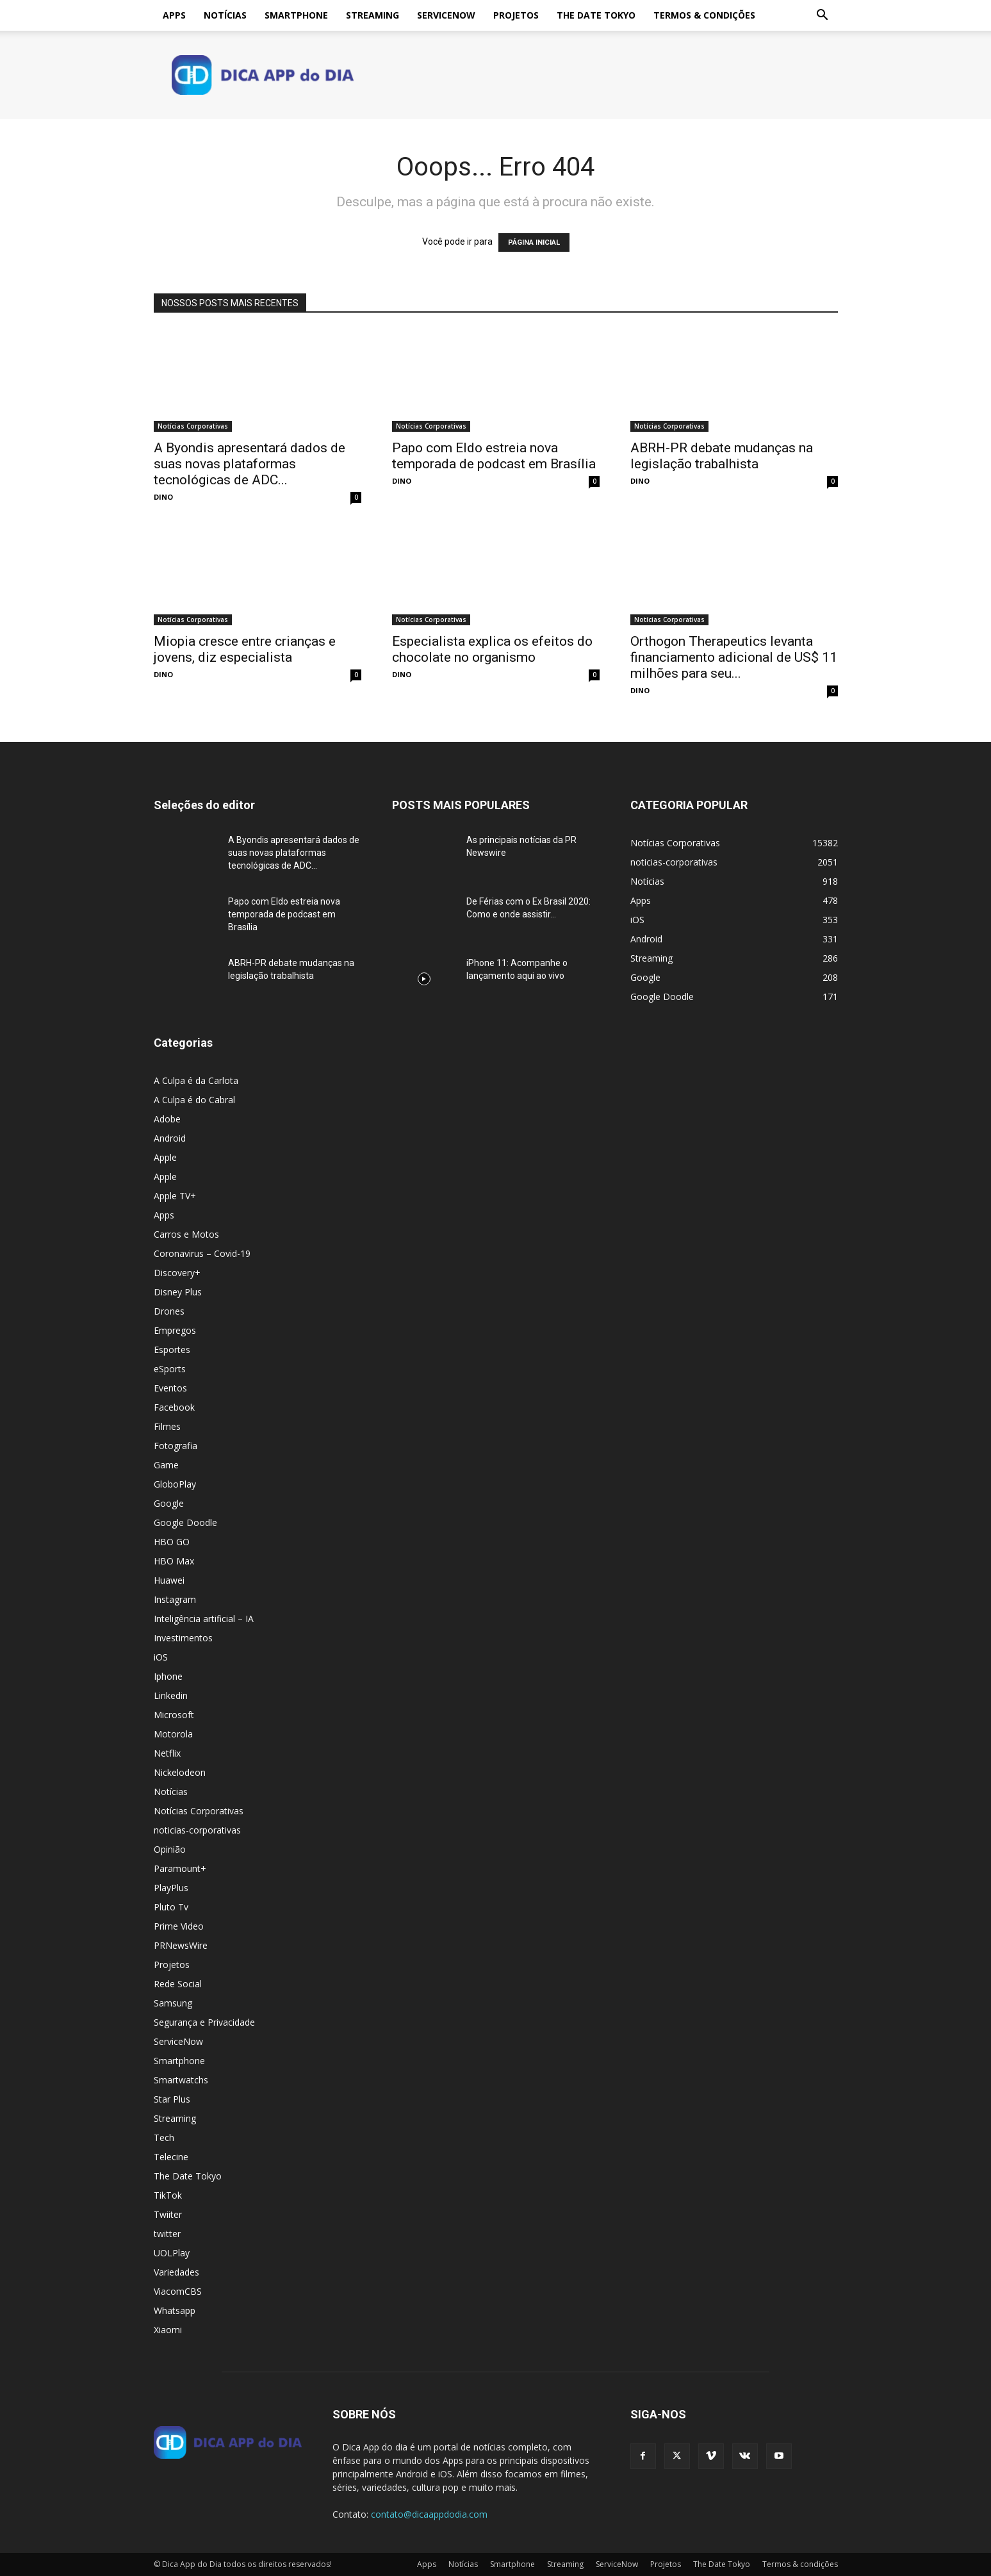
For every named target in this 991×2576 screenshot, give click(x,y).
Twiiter (168, 2214)
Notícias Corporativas (193, 426)
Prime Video (179, 1926)
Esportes (172, 1349)
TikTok (168, 2195)
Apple (165, 1157)
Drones (169, 1311)
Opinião (170, 1849)
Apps (174, 15)
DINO (163, 497)
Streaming (372, 15)
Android (170, 1138)
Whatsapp (174, 2310)
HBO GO (172, 1542)
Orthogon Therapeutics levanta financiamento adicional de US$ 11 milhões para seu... (733, 657)
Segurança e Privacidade (204, 2022)
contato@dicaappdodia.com (429, 2514)
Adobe (167, 1119)
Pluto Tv (171, 1907)
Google (169, 1503)
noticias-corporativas (197, 1830)
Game (166, 1465)
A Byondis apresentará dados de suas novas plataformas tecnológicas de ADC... (249, 464)
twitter (167, 2233)
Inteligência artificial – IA (204, 1618)
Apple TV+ (175, 1196)
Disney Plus (178, 1292)
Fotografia (175, 1446)
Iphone (168, 1676)
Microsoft (174, 1715)
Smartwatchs (181, 2080)
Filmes (167, 1426)
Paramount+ (180, 1868)
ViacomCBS (178, 2291)
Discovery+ (177, 1273)
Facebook (174, 1407)
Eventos (170, 1388)
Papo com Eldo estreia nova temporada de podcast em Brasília (494, 456)
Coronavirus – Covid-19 (202, 1253)
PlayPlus (171, 1888)
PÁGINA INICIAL (534, 242)
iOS (161, 1657)
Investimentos (183, 1638)
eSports (170, 1369)
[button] (822, 16)
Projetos (516, 15)
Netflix (167, 1753)
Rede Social (178, 1984)
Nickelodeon (180, 1772)
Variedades (176, 2272)
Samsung (173, 2003)
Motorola (173, 1734)
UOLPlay (172, 2253)
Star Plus (172, 2099)
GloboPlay (175, 1484)
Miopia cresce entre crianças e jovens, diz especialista (245, 649)
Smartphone (296, 15)
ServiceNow (446, 15)
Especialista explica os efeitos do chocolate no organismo (492, 649)
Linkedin (171, 1695)
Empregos (175, 1330)
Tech (164, 2137)
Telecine (171, 2157)
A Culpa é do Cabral (194, 1100)
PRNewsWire (181, 1945)
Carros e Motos (186, 1234)
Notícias (225, 15)
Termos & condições (704, 15)
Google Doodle (185, 1522)
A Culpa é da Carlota (196, 1080)
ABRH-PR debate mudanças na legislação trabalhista (721, 456)
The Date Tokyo (596, 15)
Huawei (169, 1580)
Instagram (175, 1599)
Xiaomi (168, 2330)
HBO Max (174, 1561)
